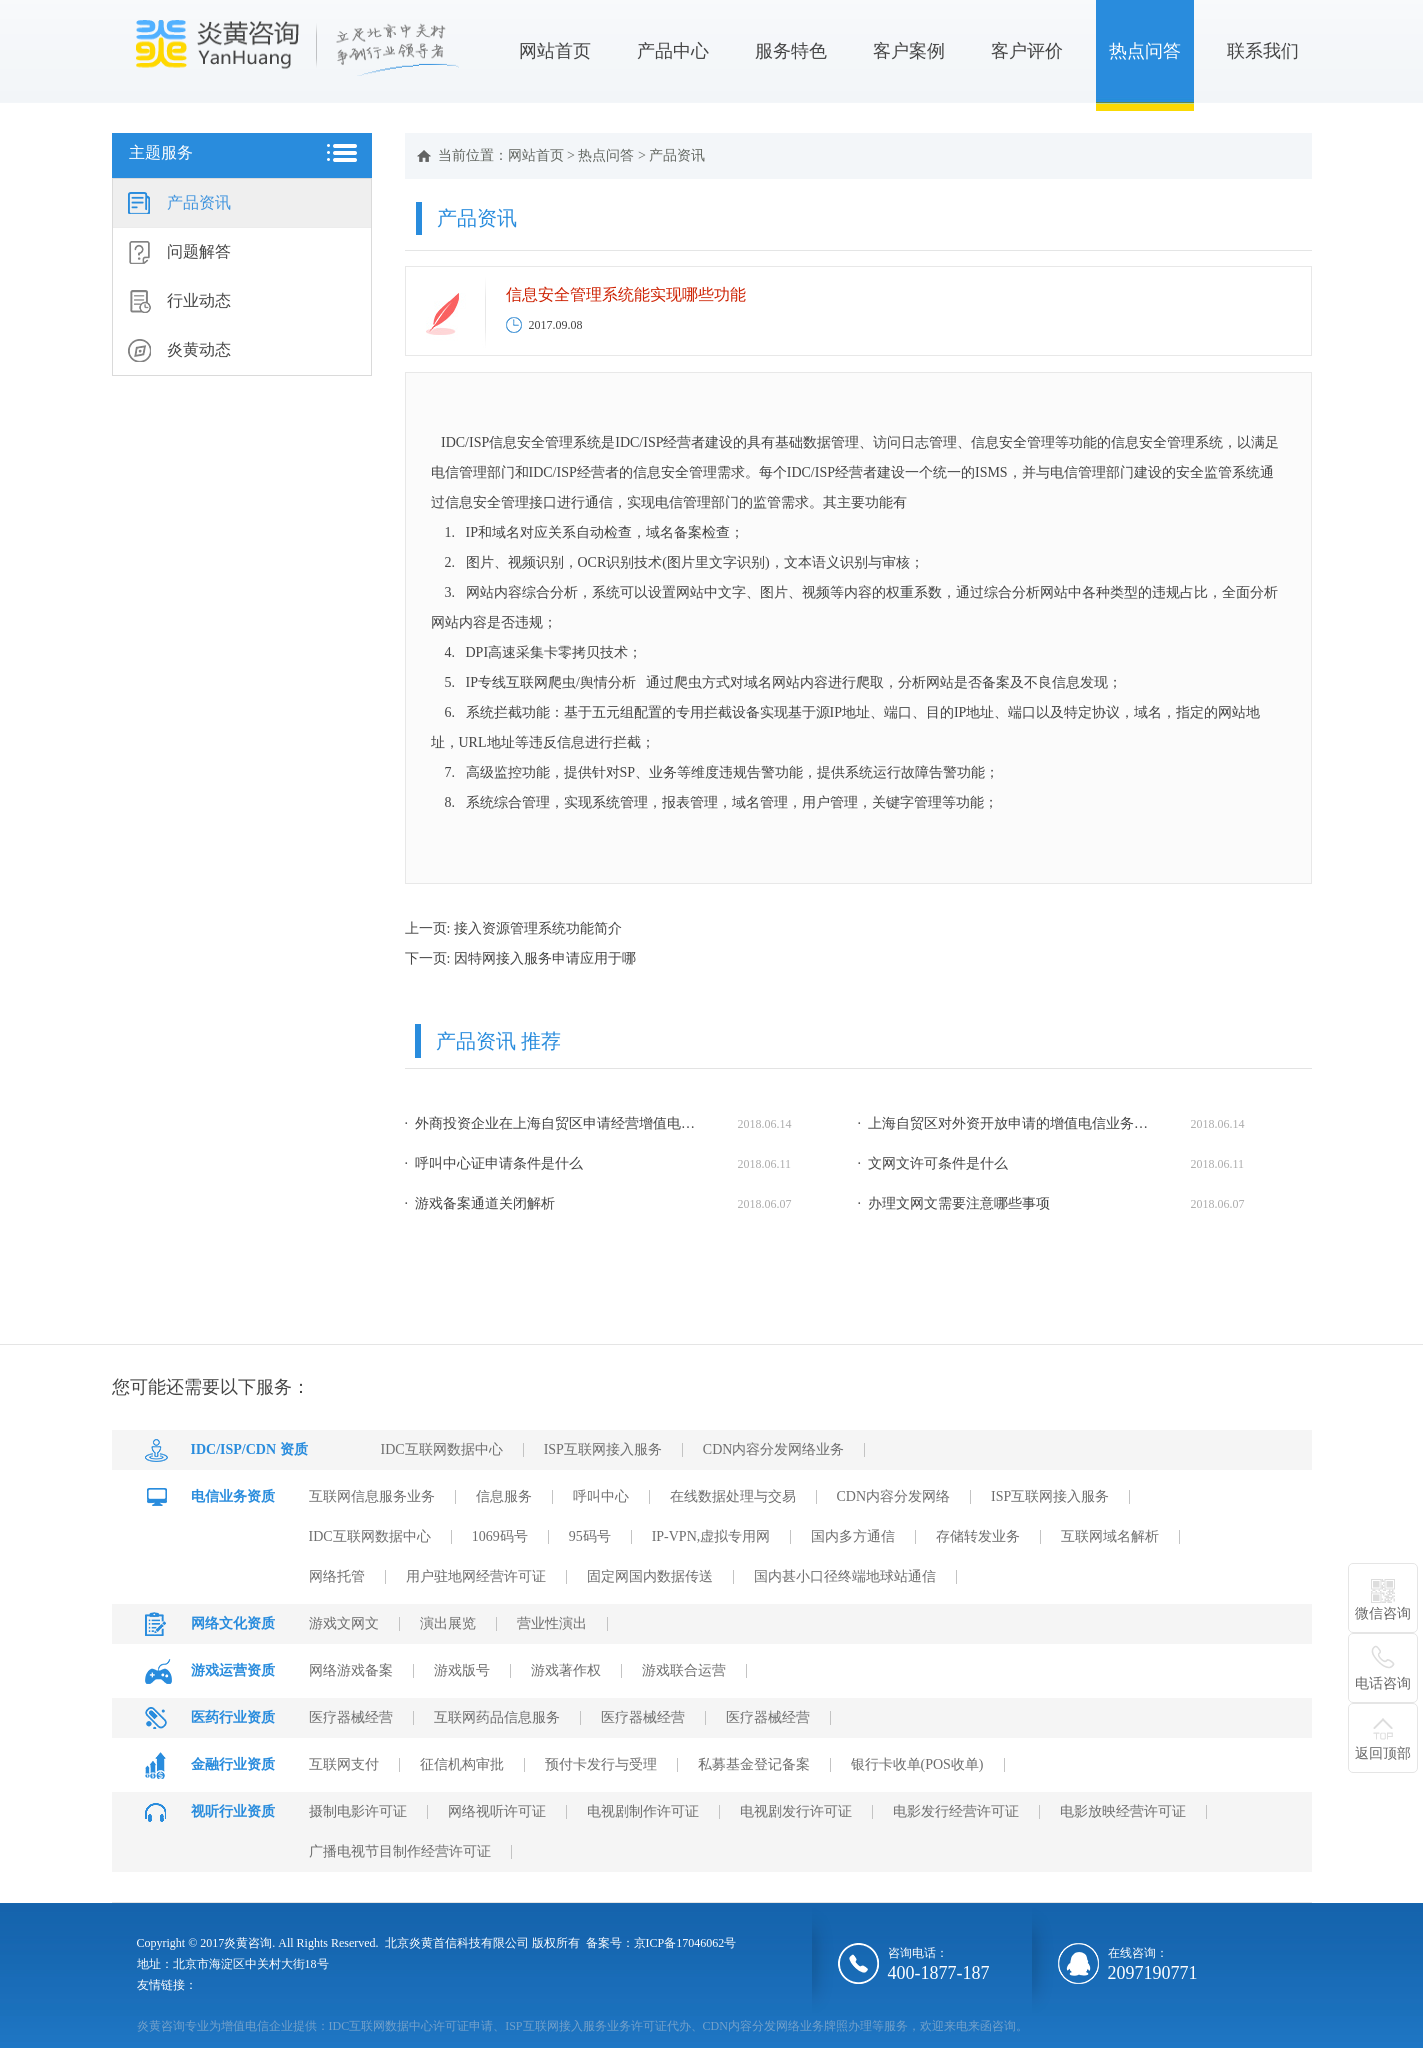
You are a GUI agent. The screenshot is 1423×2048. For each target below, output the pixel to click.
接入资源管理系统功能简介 (538, 928)
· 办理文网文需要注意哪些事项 (954, 1203)
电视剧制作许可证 (643, 1811)
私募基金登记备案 (754, 1764)
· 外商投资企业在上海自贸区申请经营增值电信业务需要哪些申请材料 (555, 1123)
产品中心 (673, 51)
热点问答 (1145, 51)
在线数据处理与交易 (733, 1496)
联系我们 (1263, 51)
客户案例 (909, 51)
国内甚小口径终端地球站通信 (845, 1576)
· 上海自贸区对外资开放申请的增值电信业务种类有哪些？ (1008, 1123)
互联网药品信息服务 (497, 1717)
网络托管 (337, 1576)
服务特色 (791, 51)
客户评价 (1027, 51)
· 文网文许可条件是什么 (933, 1163)
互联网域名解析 (1110, 1536)
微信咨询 (1383, 1613)
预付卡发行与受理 (601, 1764)
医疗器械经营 (351, 1717)
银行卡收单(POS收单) (917, 1764)
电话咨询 (1383, 1683)
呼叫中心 (601, 1496)
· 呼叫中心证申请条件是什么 (494, 1163)
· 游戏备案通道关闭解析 (480, 1203)
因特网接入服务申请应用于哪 (545, 958)
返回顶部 (1383, 1753)
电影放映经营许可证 (1123, 1811)
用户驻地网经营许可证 (476, 1576)
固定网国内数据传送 (650, 1576)
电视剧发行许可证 (796, 1811)
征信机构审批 (462, 1764)
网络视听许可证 (497, 1811)
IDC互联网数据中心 (442, 1449)
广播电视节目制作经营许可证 (400, 1851)
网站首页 (555, 51)
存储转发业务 (978, 1536)
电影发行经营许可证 (956, 1811)
